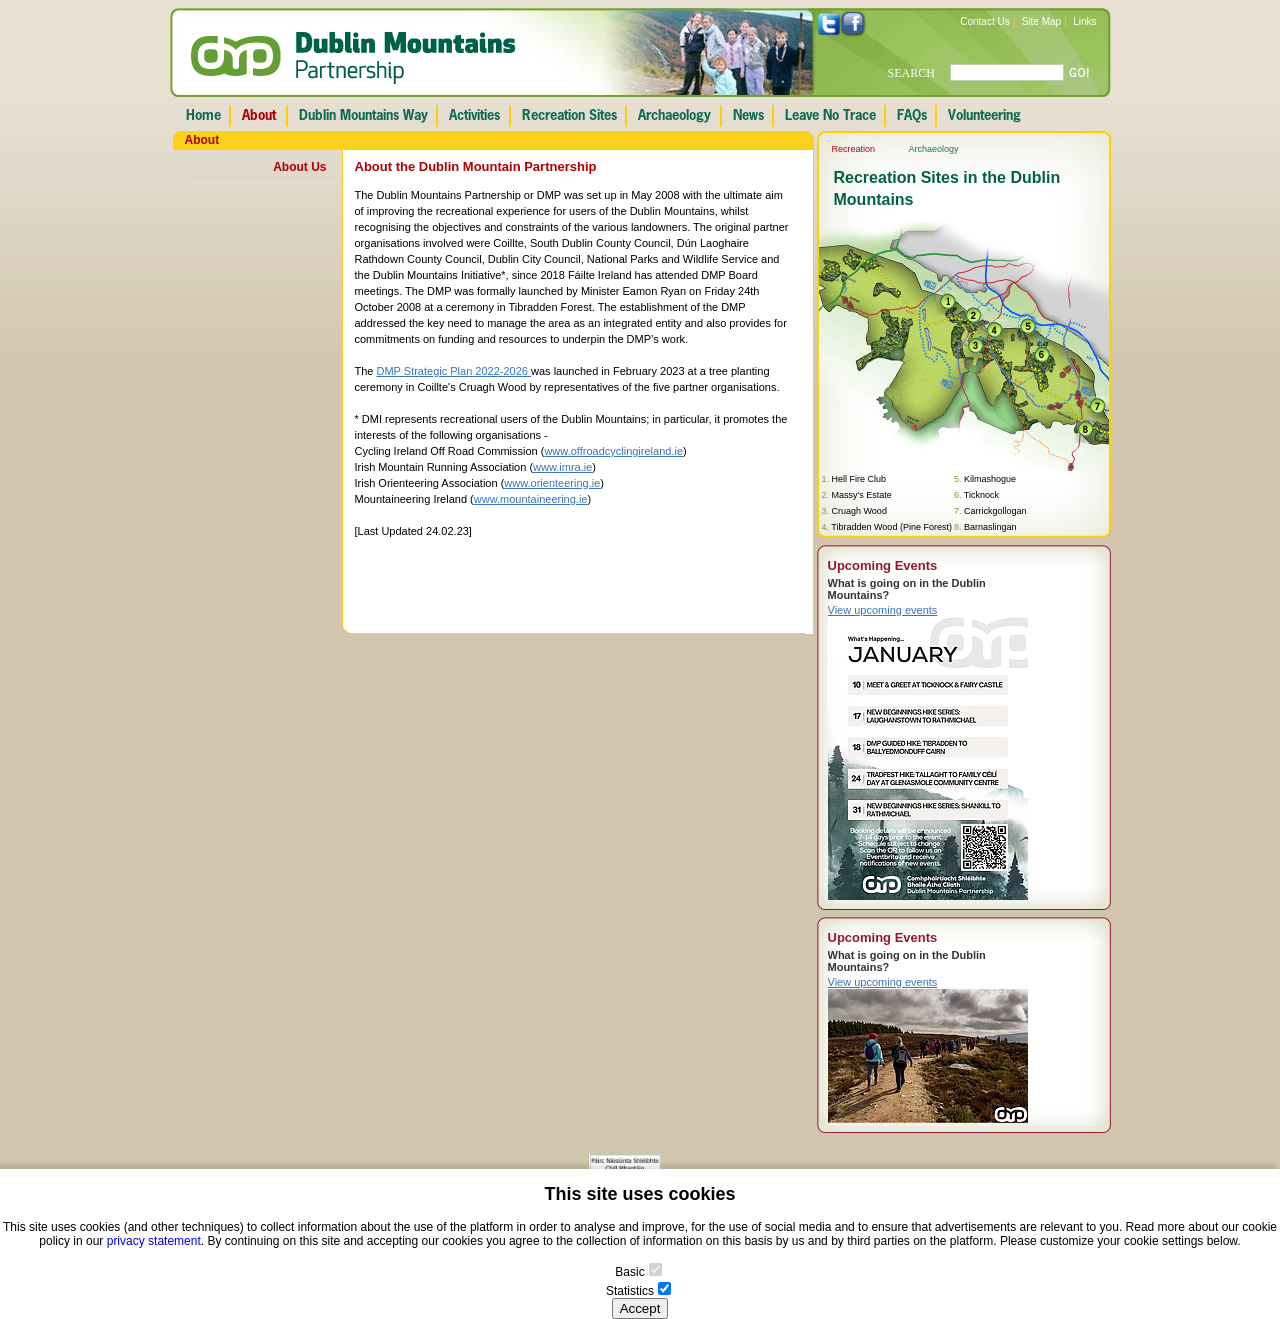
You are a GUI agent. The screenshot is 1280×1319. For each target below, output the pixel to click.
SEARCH (911, 73)
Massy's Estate (862, 495)
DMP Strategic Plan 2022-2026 (454, 371)
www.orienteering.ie (552, 483)
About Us (299, 167)
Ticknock (981, 495)
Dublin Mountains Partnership (353, 58)
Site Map (1041, 21)
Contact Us (984, 21)
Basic (629, 1272)
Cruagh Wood (859, 511)
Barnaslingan (990, 527)
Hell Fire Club (859, 479)
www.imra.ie (562, 467)
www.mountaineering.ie (531, 499)
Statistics (630, 1291)
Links (1084, 21)
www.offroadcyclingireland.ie (613, 451)
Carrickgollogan (995, 511)
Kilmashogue (990, 479)
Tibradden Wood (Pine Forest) (891, 527)
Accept (640, 1308)
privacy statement (154, 1241)
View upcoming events (883, 610)
